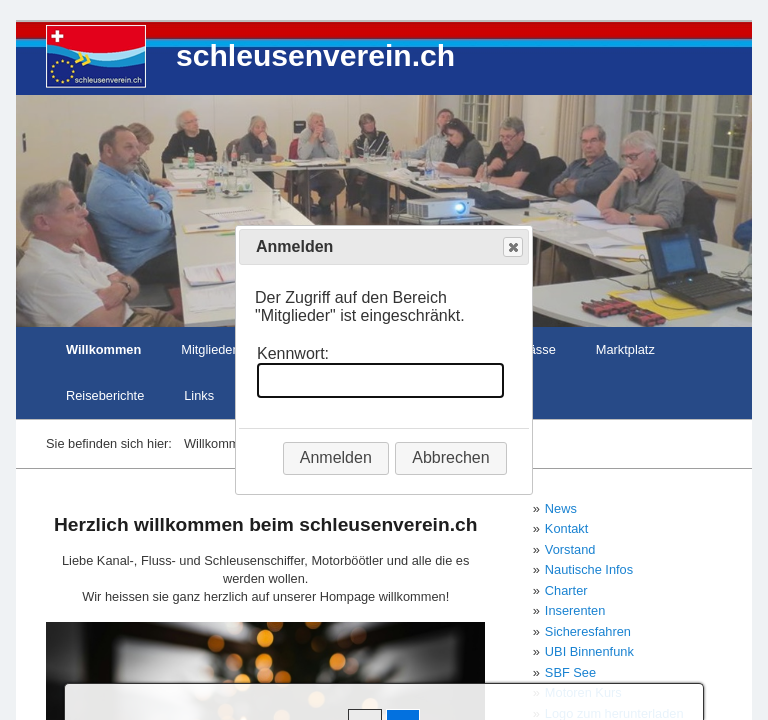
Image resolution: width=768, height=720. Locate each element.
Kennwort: (293, 353)
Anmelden (336, 457)
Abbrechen (450, 457)
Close (512, 247)
